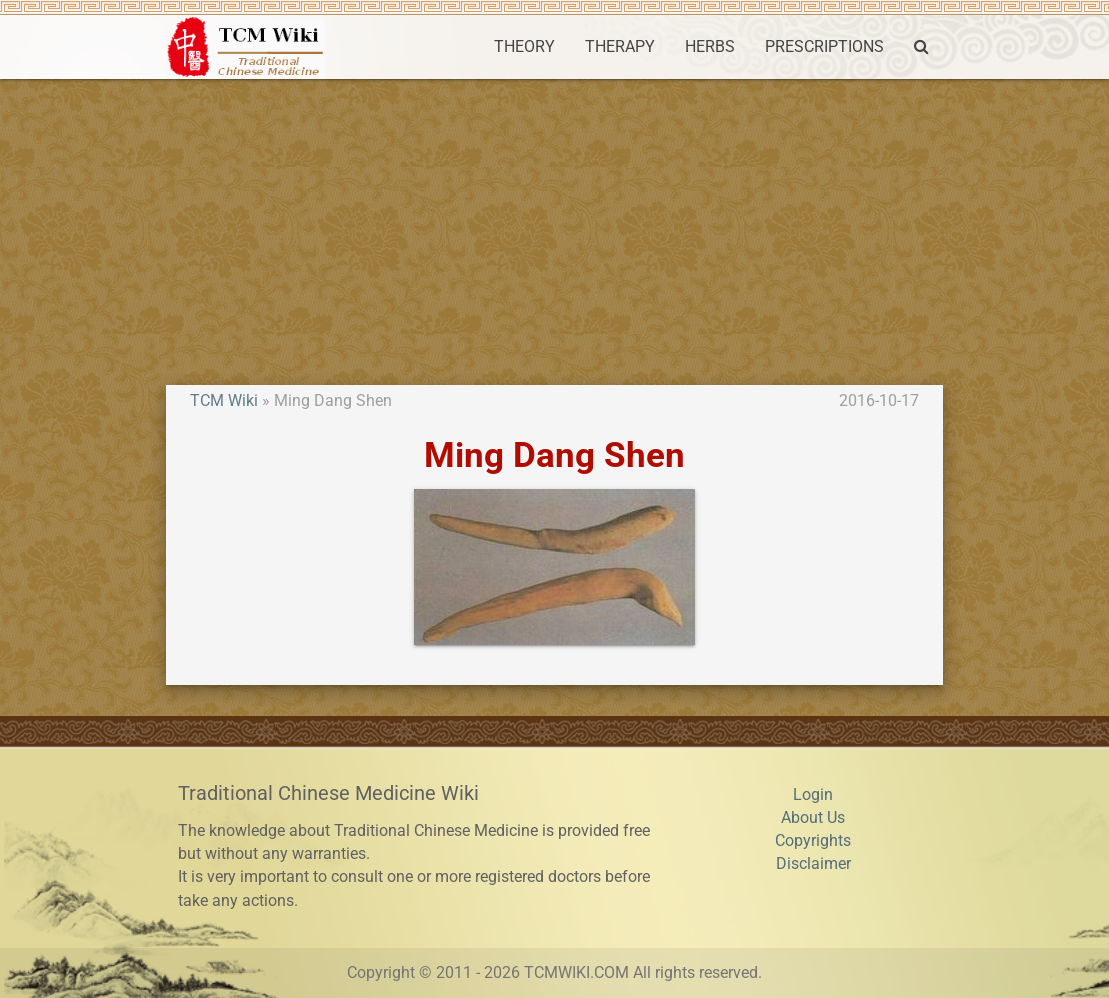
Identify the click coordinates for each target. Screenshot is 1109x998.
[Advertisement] (554, 229)
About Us (813, 818)
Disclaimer (813, 864)
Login (813, 795)
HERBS (710, 47)
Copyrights (813, 841)
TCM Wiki (224, 401)
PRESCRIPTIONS (824, 47)
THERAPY (620, 47)
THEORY (524, 47)
